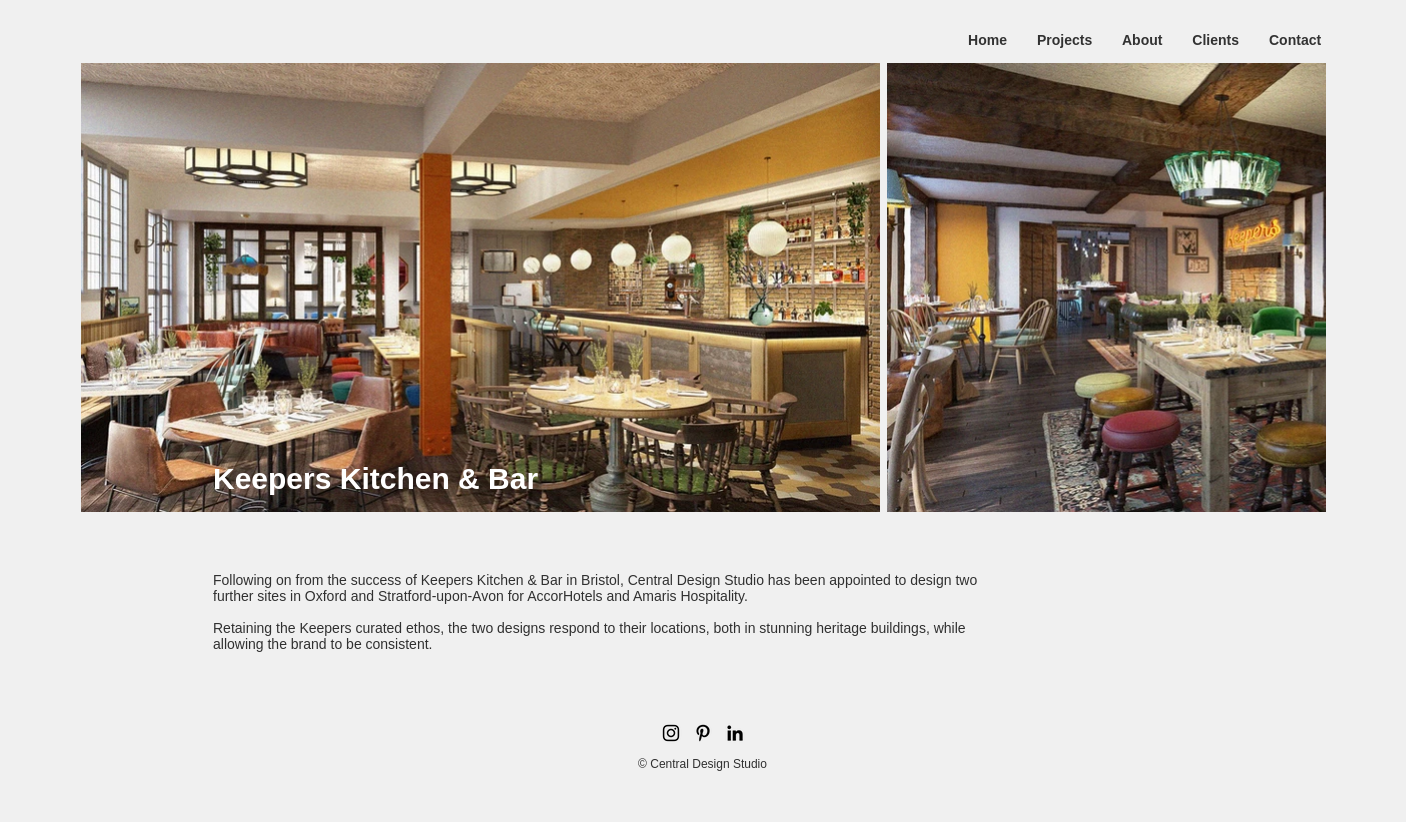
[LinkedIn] (735, 733)
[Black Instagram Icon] (671, 733)
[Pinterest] (703, 733)
